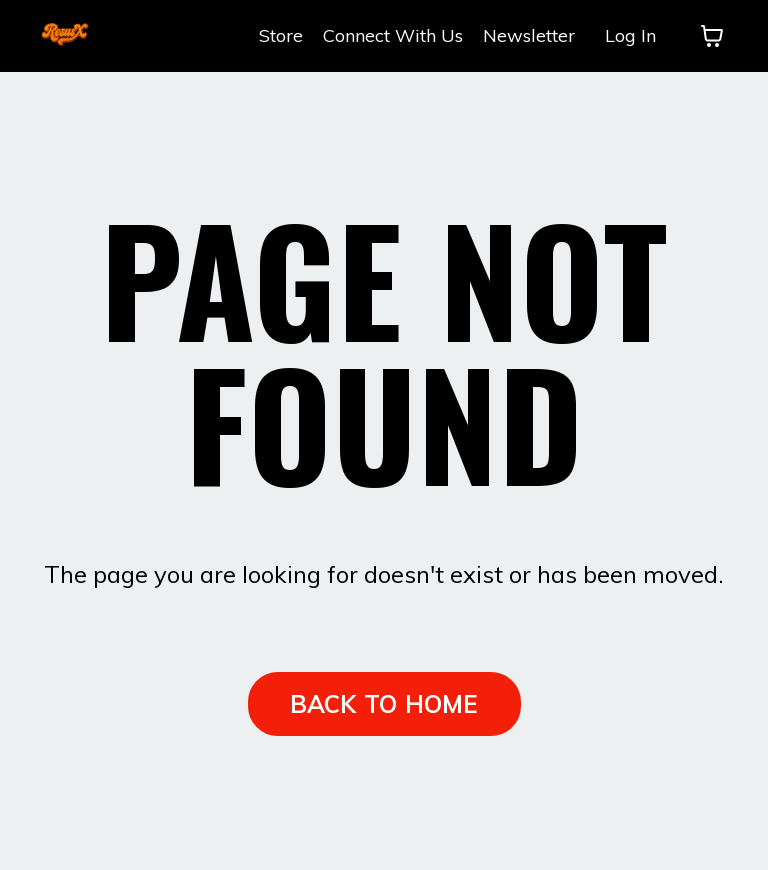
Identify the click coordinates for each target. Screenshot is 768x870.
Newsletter (529, 35)
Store (281, 35)
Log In (630, 35)
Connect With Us (393, 35)
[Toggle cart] (712, 36)
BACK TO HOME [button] (384, 704)
